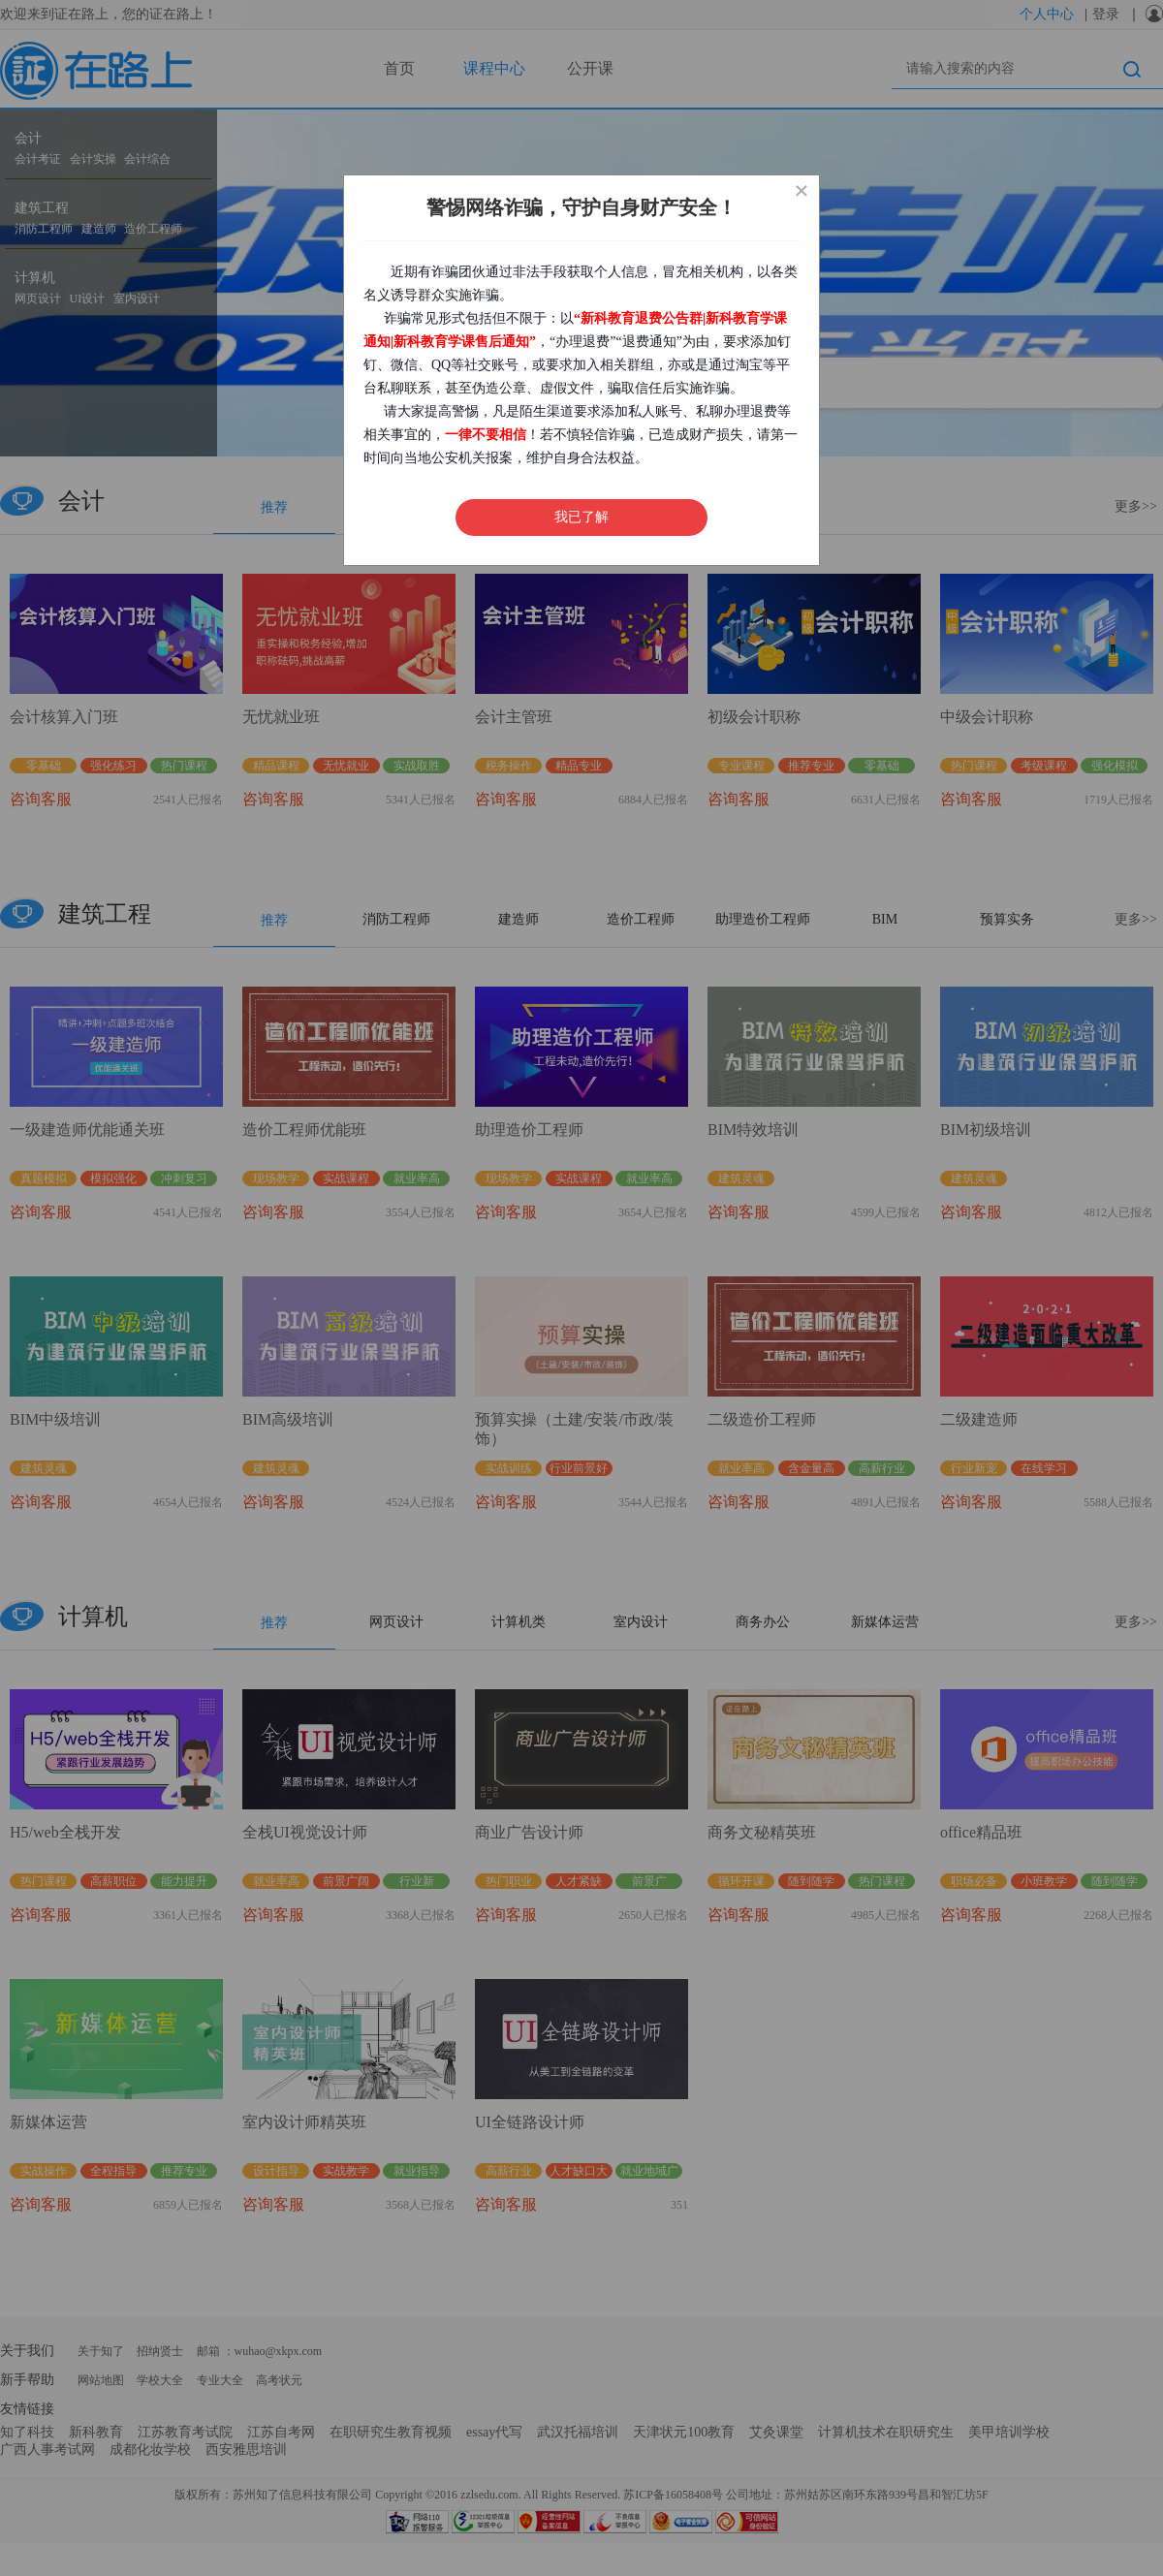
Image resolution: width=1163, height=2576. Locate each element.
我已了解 (581, 517)
